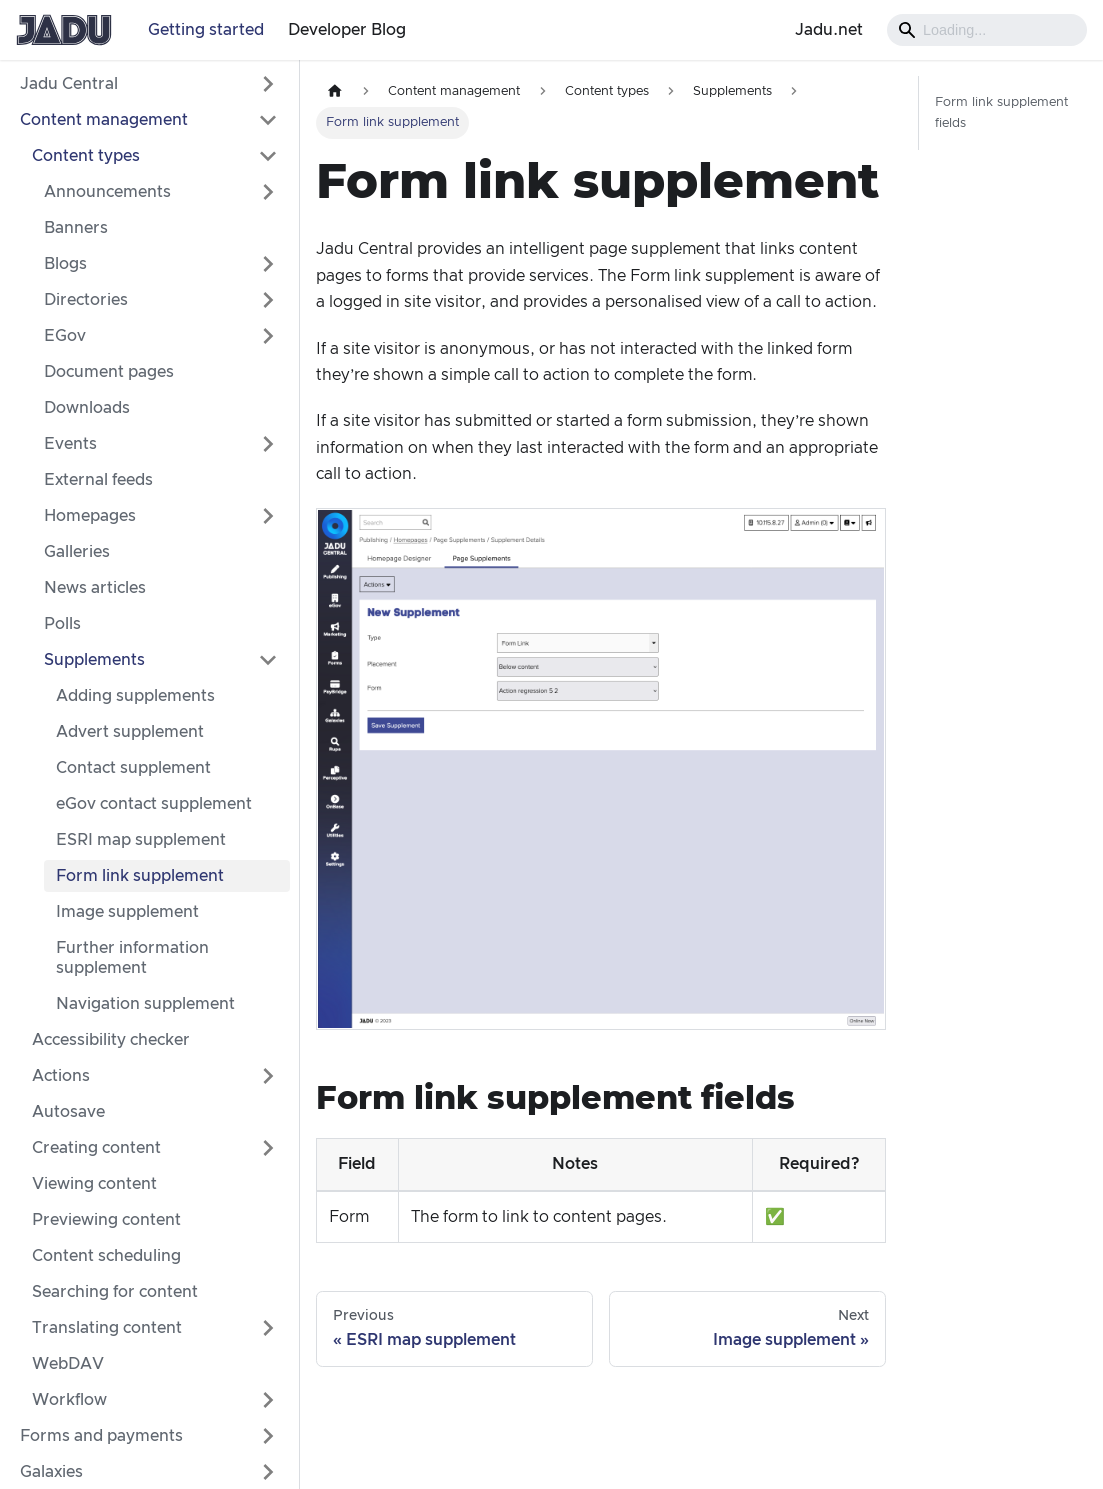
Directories (86, 300)
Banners (76, 228)
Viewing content (94, 1184)
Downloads (87, 408)
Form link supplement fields (1001, 113)
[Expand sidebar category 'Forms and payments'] (268, 1436)
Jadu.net (829, 30)
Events (70, 444)
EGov (65, 336)
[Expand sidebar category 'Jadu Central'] (268, 84)
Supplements (94, 660)
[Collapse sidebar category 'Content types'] (268, 156)
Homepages (90, 516)
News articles (95, 588)
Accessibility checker (111, 1040)
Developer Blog (347, 30)
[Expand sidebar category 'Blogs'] (268, 264)
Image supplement (127, 912)
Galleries (77, 552)
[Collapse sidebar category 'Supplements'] (268, 660)
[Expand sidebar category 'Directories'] (268, 300)
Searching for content (115, 1292)
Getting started (206, 30)
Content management (104, 120)
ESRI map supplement (141, 840)
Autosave (68, 1112)
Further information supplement (132, 958)
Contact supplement (133, 768)
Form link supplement (140, 876)
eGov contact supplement (154, 804)
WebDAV (68, 1364)
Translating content (107, 1328)
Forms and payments (101, 1436)
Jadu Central (69, 84)
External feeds (98, 480)
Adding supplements (135, 696)
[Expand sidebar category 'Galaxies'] (268, 1472)
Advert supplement (130, 732)
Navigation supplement (145, 1004)
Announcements (107, 192)
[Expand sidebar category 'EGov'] (268, 336)
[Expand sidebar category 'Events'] (268, 444)
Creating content (96, 1148)
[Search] (987, 30)
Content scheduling (106, 1256)
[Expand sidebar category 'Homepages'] (268, 516)
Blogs (65, 264)
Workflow (69, 1400)
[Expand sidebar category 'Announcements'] (268, 192)
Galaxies (51, 1472)
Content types (86, 156)
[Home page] (335, 91)
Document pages (109, 372)
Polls (62, 624)
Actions (61, 1076)
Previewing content (106, 1220)
